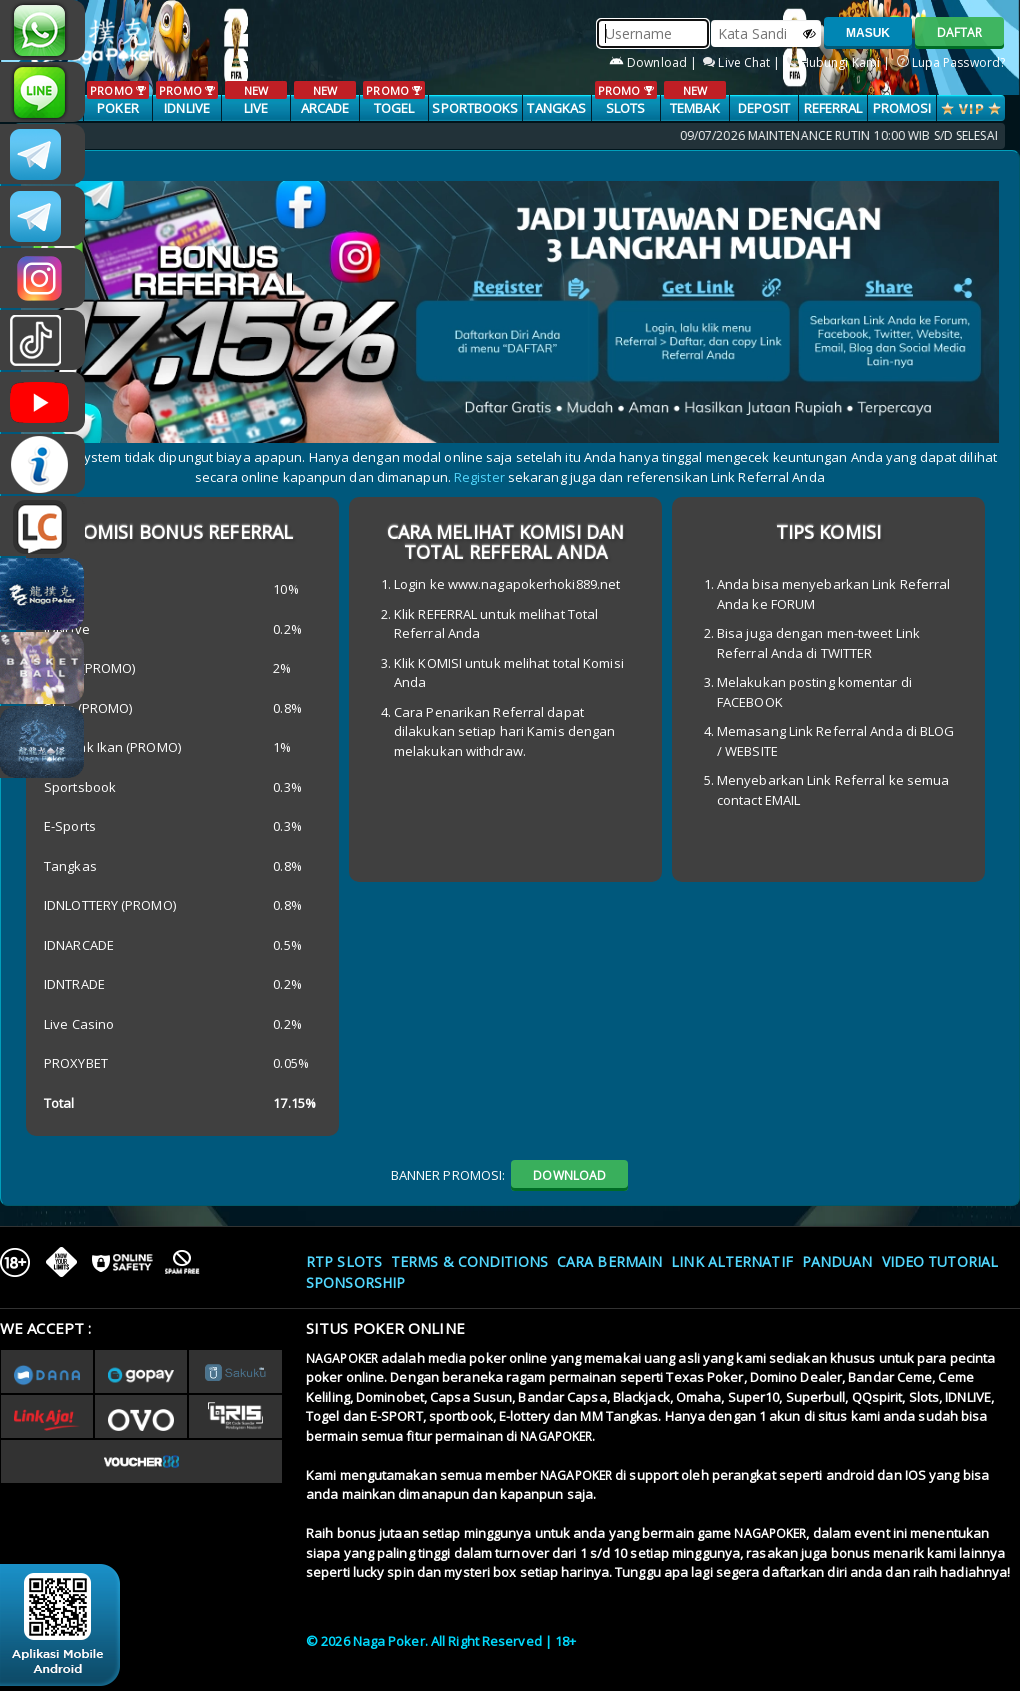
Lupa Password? (951, 62)
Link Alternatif (732, 1261)
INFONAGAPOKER (42, 464)
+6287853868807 (42, 30)
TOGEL (393, 99)
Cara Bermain (609, 1261)
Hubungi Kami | (840, 62)
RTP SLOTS (344, 1261)
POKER (117, 99)
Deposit (764, 108)
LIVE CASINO (255, 109)
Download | (654, 62)
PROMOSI (902, 108)
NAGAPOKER (342, 1358)
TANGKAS (556, 108)
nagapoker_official (42, 92)
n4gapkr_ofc (42, 278)
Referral (833, 108)
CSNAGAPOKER (42, 154)
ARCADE (324, 99)
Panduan (837, 1261)
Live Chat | (743, 62)
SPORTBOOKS (475, 108)
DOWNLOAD (569, 1175)
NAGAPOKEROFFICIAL (42, 402)
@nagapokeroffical (42, 340)
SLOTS (625, 99)
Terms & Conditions (469, 1261)
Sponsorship (355, 1282)
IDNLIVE (186, 99)
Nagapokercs (42, 216)
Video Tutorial (940, 1261)
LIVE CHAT (42, 526)
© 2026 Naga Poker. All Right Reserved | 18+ (441, 1641)
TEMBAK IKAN (694, 109)
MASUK (868, 33)
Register (479, 477)
